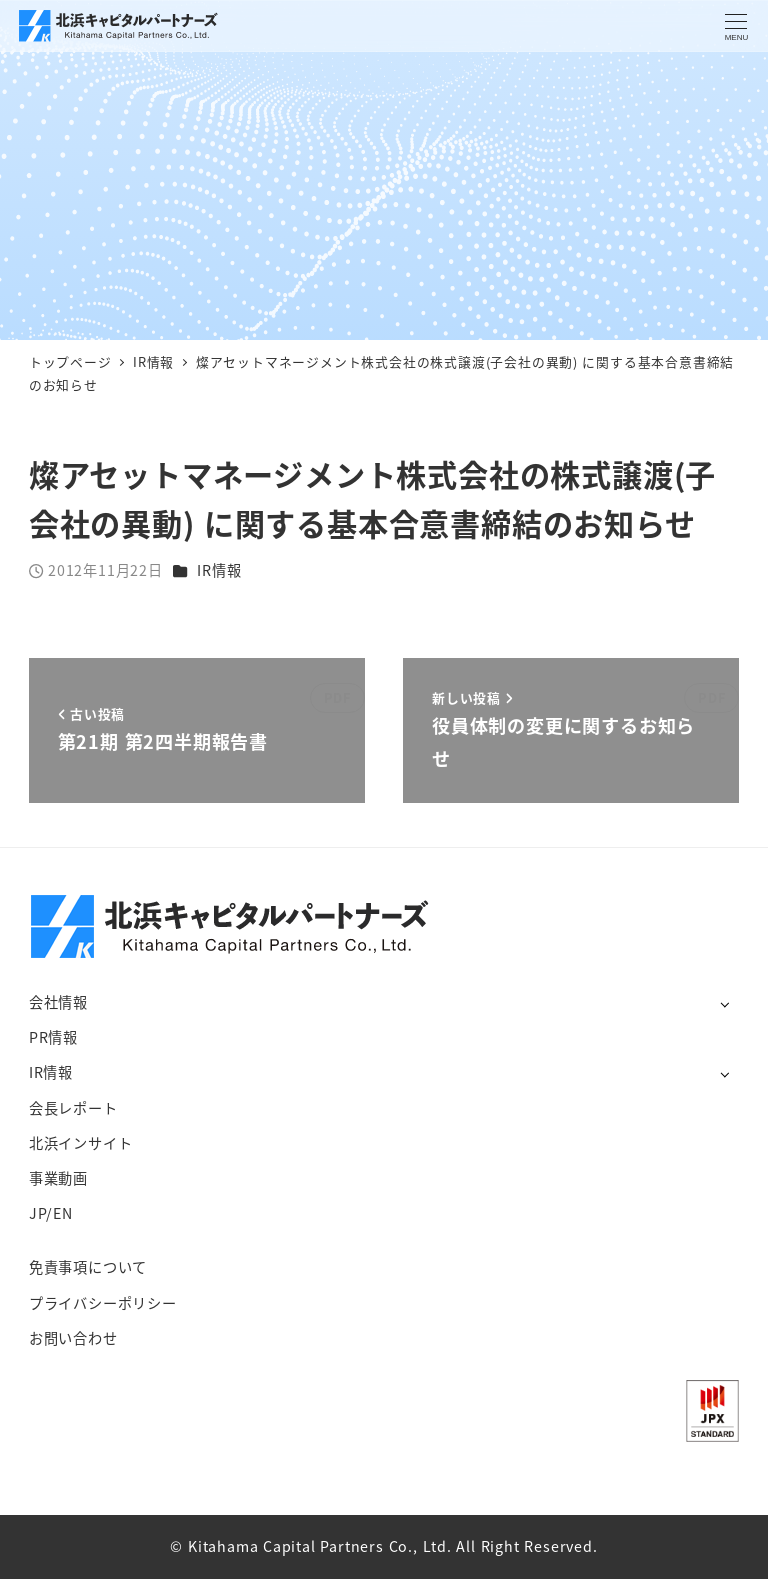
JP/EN (51, 1213)
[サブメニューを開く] (724, 1003)
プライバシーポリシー (103, 1303)
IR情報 (219, 570)
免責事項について (88, 1267)
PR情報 (53, 1037)
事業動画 (58, 1178)
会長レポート (73, 1108)
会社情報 (58, 1002)
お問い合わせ (73, 1338)
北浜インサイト (81, 1143)
